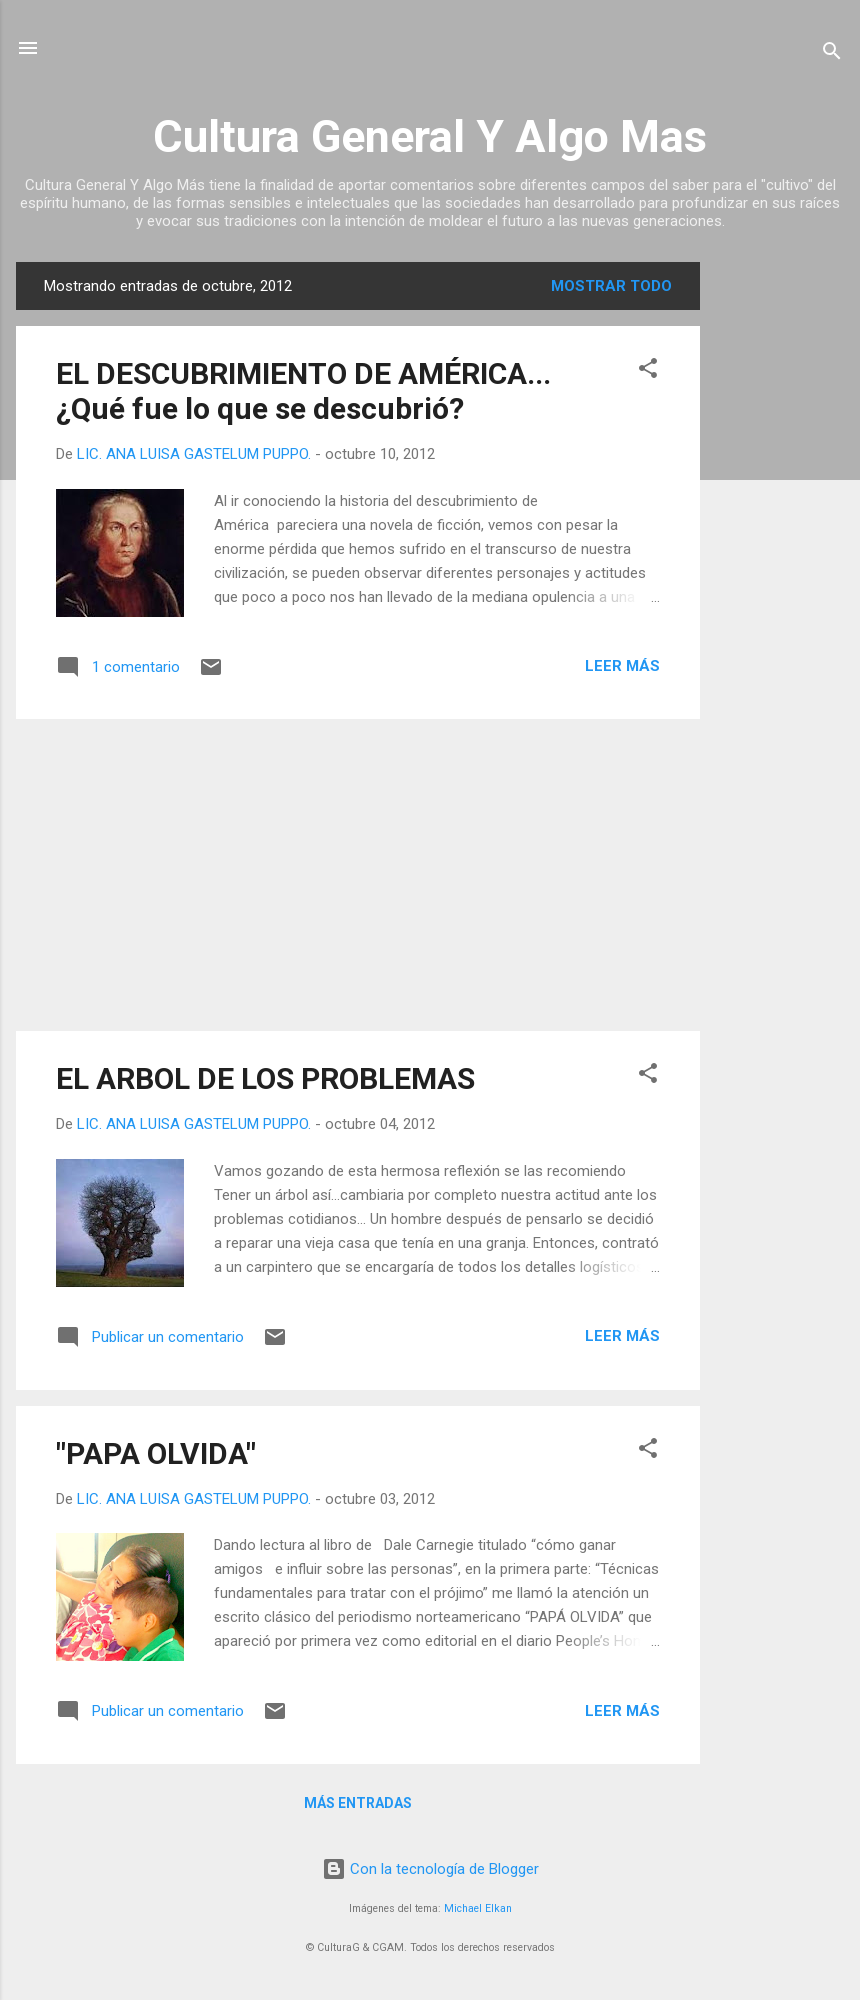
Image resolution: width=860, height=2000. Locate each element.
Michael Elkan (478, 1908)
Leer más (622, 666)
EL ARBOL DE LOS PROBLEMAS (265, 1078)
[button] (648, 371)
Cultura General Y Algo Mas (430, 136)
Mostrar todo (611, 286)
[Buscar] (832, 54)
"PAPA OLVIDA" (156, 1453)
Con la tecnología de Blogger (430, 1869)
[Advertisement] (780, 562)
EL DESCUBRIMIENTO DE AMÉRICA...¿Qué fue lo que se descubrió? (303, 391)
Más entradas (358, 1803)
